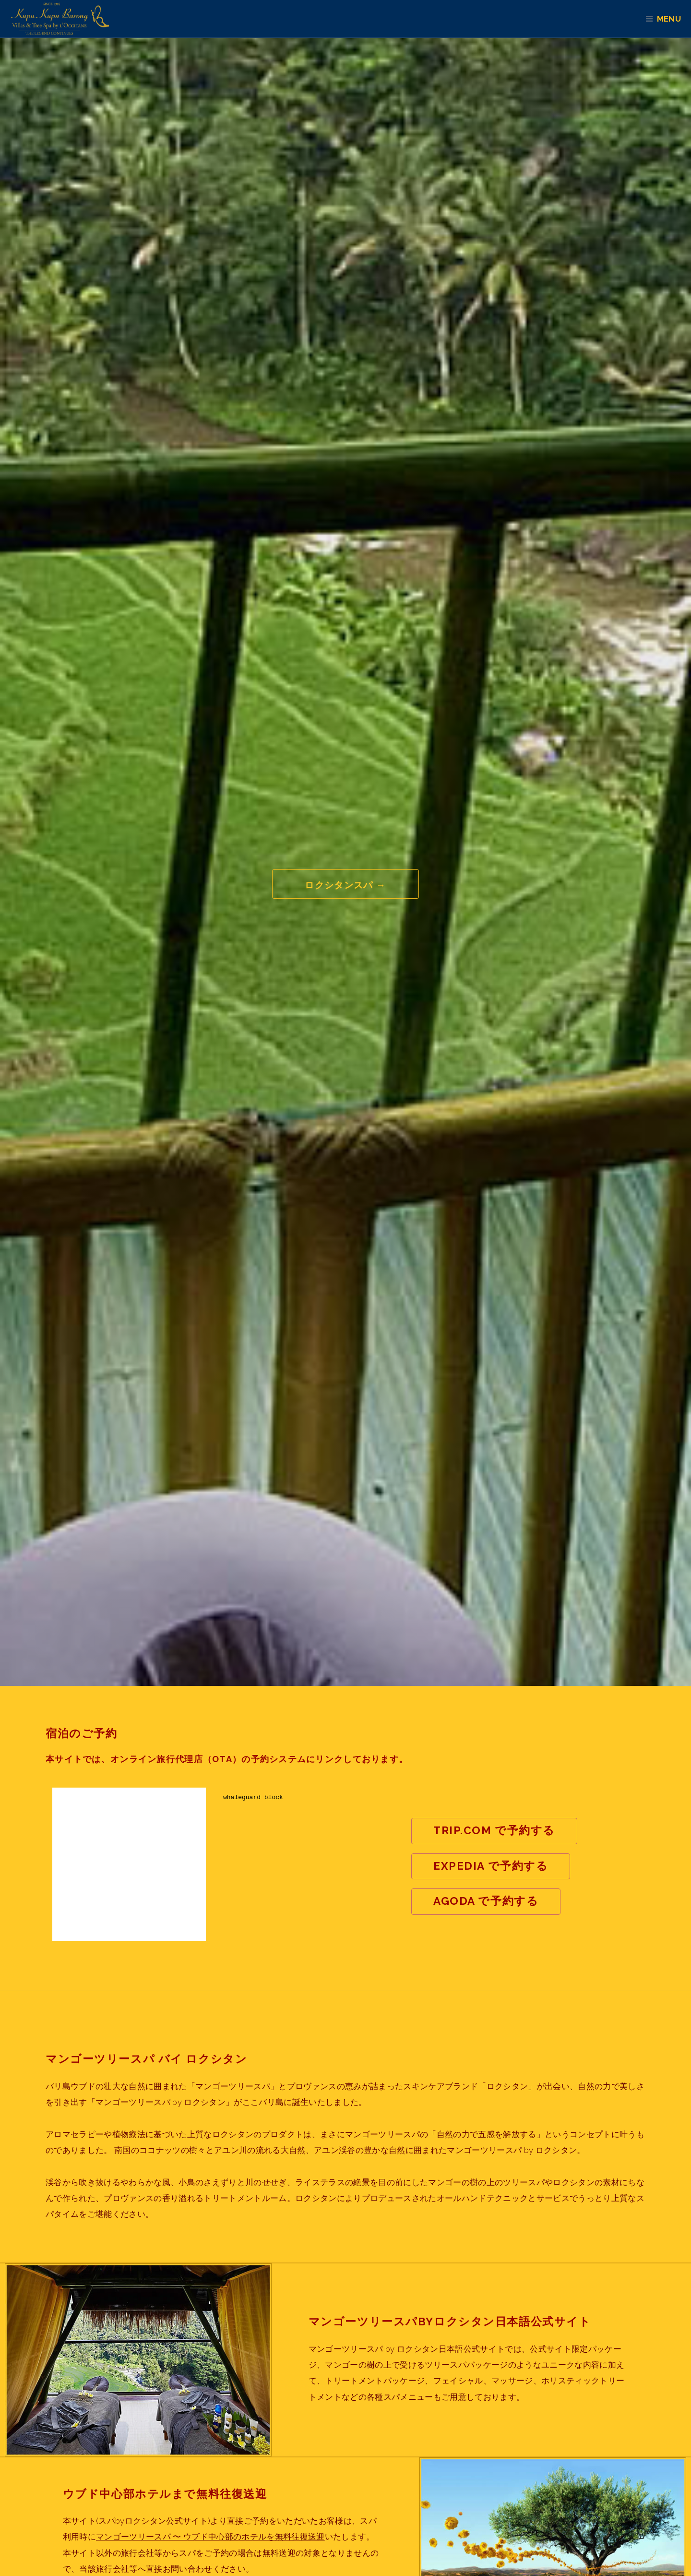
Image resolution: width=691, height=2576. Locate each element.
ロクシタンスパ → (345, 885)
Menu (673, 19)
